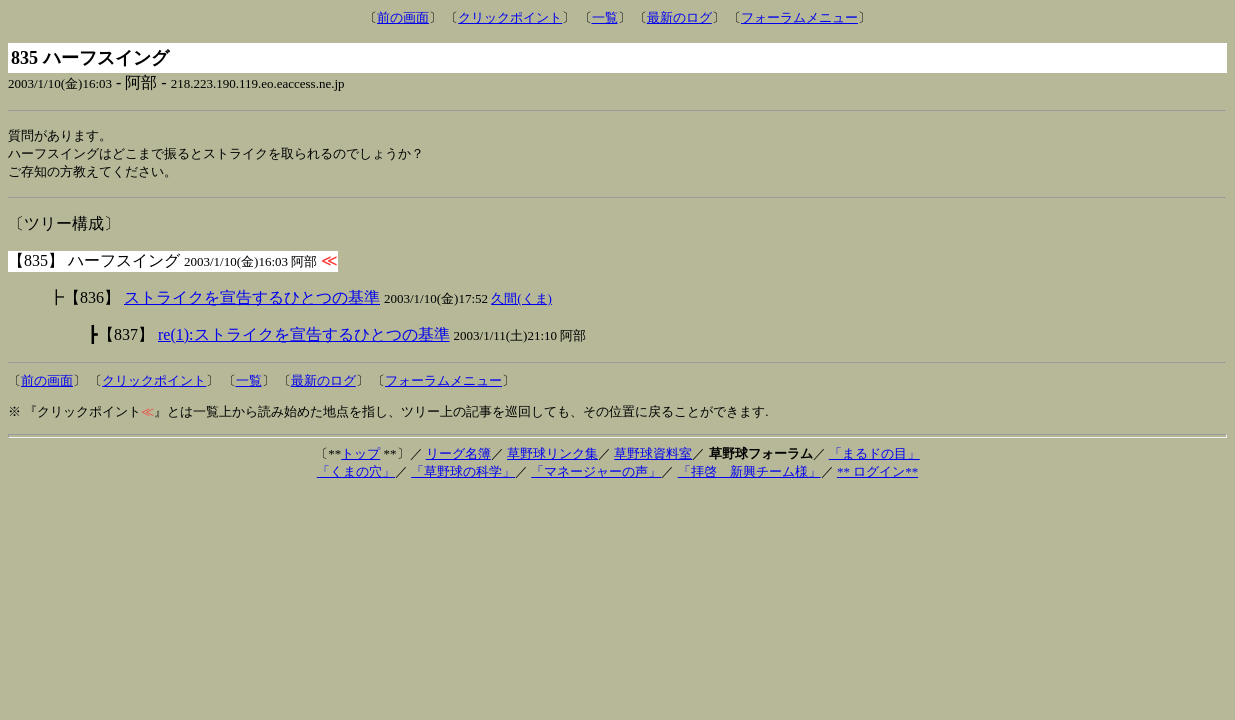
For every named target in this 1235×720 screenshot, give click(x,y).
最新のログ (679, 17)
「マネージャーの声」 (596, 474)
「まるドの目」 (874, 456)
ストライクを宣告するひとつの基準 (252, 300)
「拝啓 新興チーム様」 (749, 474)
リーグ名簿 (458, 456)
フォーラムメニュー (799, 17)
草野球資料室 (653, 456)
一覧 (605, 17)
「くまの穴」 (356, 474)
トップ (360, 456)
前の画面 (403, 17)
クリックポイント (510, 17)
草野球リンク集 (552, 456)
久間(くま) (521, 301)
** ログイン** (877, 474)
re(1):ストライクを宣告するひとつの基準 (304, 337)
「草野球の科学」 (463, 474)
